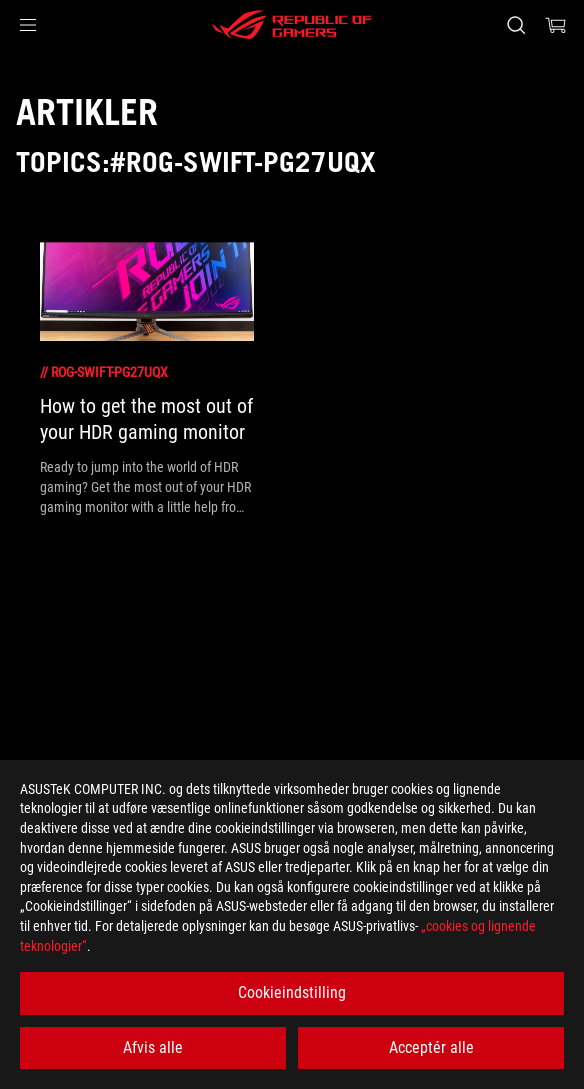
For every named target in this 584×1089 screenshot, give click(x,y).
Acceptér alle (431, 1047)
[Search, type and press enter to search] (515, 25)
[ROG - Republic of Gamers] (292, 25)
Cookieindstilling (292, 992)
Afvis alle (153, 1047)
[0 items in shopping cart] (556, 25)
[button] (28, 25)
